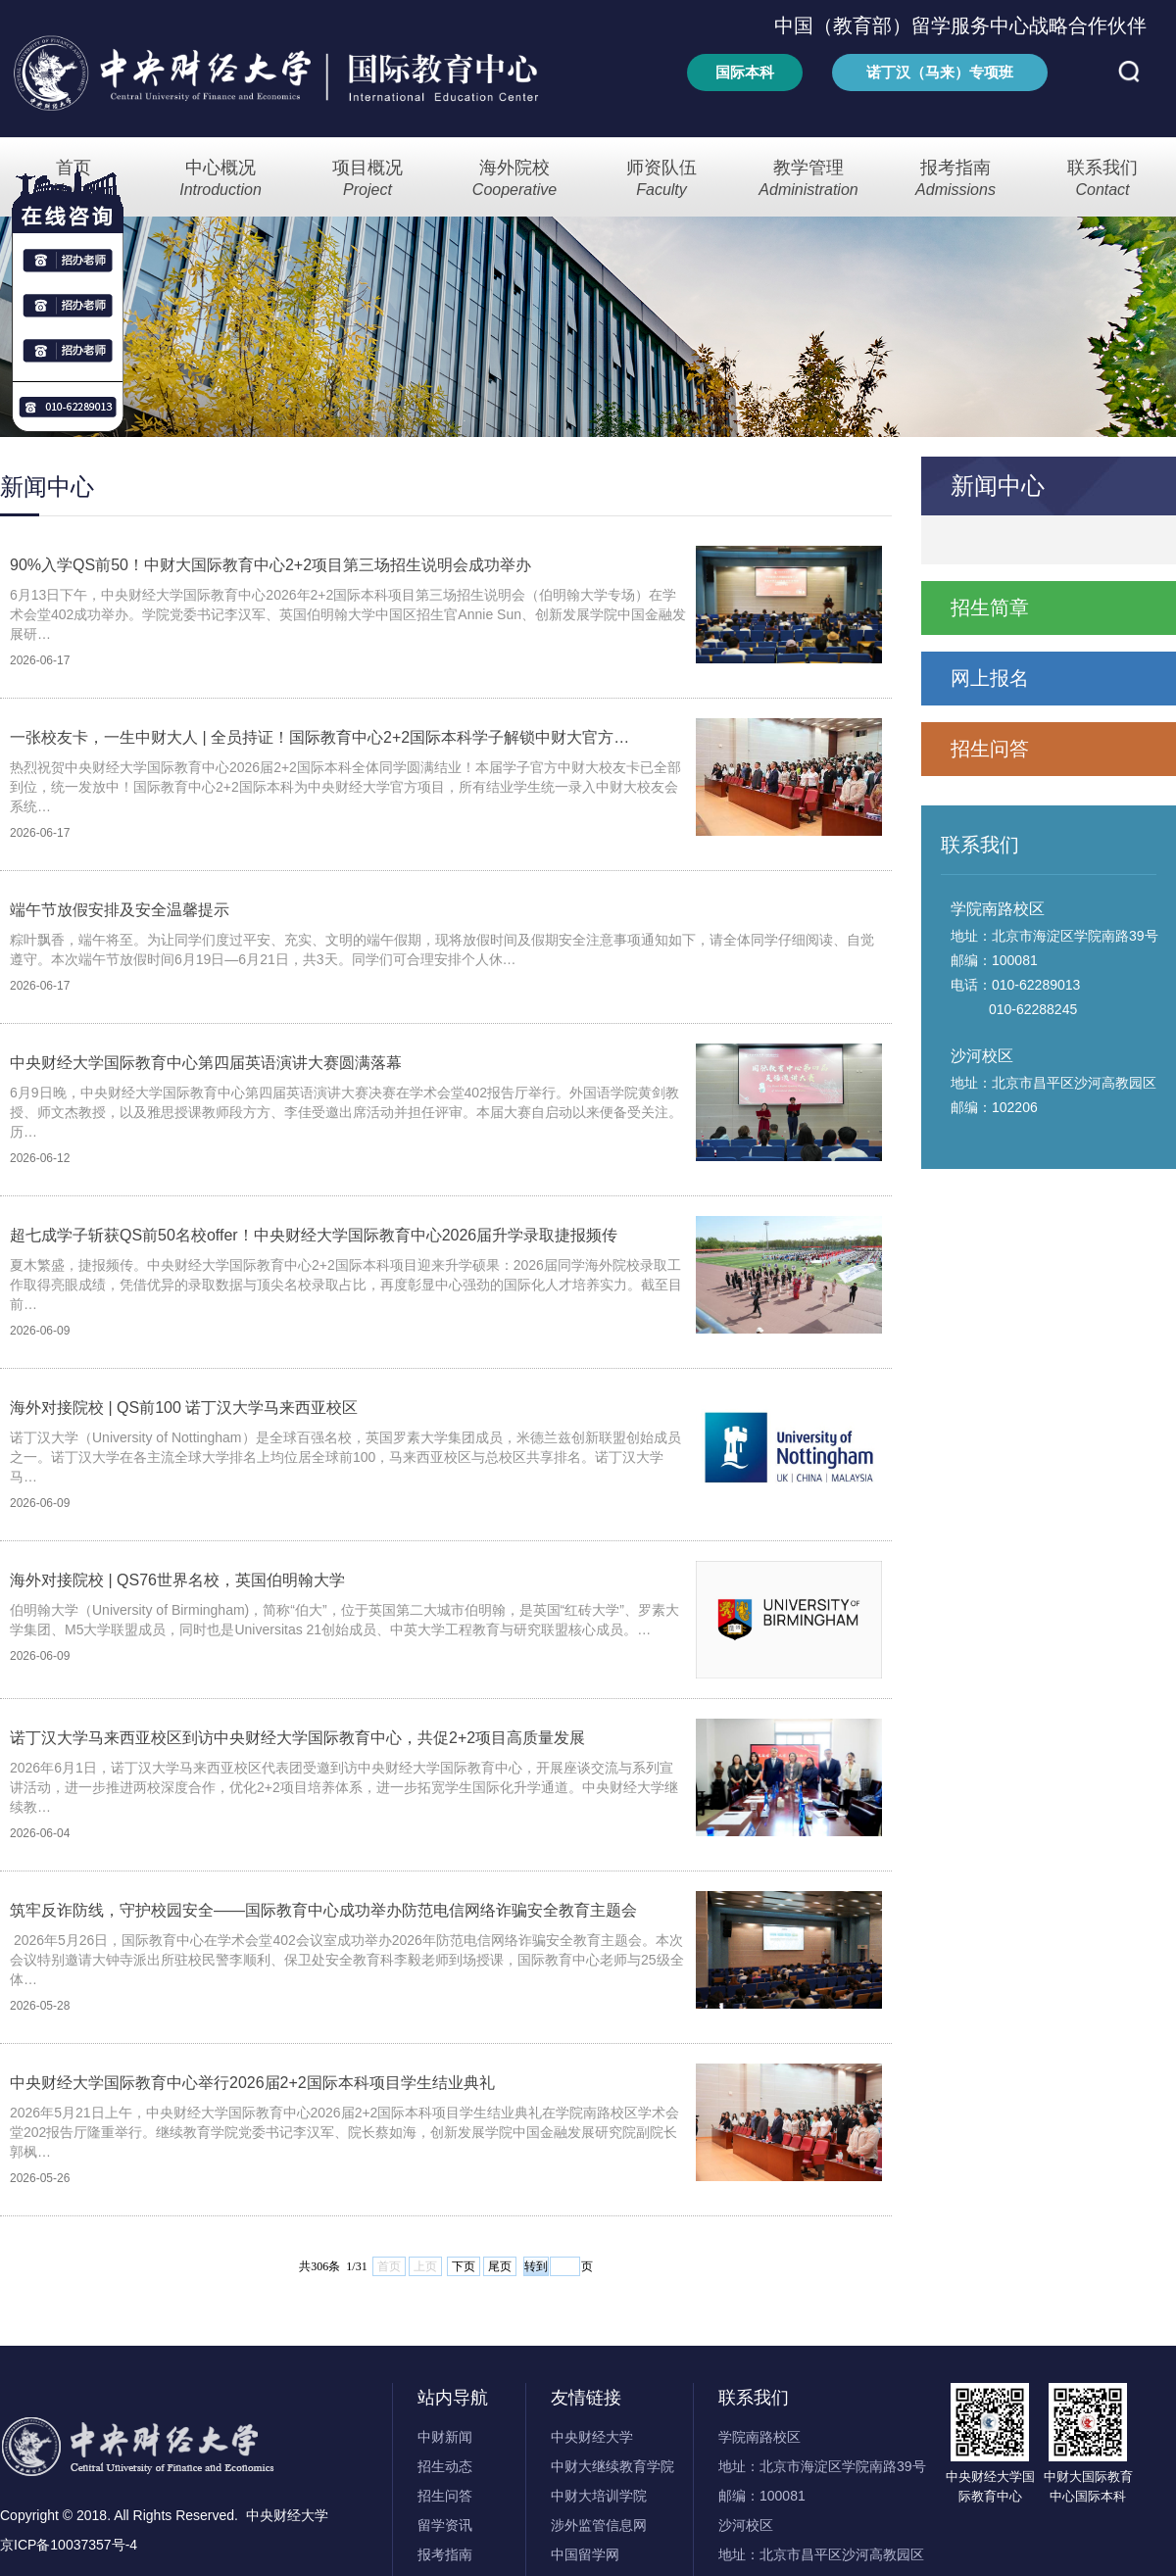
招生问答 (990, 748)
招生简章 (990, 607)
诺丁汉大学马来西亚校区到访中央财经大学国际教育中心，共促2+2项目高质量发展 (297, 1737)
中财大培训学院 (599, 2495)
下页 (463, 2266)
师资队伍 (661, 179)
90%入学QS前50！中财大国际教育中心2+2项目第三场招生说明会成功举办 (270, 565)
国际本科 (744, 72)
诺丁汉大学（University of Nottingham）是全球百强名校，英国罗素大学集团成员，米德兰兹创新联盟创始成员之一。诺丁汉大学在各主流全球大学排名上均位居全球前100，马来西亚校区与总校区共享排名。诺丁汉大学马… (345, 1457)
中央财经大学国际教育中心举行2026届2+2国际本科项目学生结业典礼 (252, 2082)
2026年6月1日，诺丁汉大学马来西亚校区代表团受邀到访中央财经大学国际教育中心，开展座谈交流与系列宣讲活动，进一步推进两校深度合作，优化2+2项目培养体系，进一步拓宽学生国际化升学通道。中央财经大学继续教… (344, 1787)
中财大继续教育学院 (612, 2466)
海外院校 (514, 179)
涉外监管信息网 (599, 2525)
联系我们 (1102, 179)
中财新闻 (444, 2437)
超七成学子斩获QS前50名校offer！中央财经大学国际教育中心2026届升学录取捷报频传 (313, 1235)
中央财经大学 (592, 2437)
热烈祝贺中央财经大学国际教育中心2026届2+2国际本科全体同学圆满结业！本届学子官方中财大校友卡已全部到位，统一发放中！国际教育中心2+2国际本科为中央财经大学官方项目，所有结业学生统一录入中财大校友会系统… (345, 786)
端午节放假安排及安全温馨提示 (119, 909)
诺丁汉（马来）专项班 (939, 72)
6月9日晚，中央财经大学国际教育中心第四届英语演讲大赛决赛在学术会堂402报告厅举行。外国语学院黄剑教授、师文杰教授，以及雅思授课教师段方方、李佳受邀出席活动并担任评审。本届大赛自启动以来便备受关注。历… (346, 1112)
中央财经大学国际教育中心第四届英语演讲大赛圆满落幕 (206, 1062)
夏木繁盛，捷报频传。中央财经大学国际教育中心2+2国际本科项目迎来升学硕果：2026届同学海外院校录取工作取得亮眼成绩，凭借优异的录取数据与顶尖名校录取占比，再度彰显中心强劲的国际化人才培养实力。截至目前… (346, 1284)
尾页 (500, 2266)
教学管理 (808, 179)
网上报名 (990, 678)
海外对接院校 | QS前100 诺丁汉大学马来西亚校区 (184, 1407)
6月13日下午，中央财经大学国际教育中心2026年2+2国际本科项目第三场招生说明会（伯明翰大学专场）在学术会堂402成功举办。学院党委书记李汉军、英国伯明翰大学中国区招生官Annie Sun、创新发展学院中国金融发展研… (348, 614)
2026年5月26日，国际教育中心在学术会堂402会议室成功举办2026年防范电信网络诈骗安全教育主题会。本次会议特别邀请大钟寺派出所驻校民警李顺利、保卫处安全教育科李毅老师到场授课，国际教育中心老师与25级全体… (347, 1959)
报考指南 (955, 179)
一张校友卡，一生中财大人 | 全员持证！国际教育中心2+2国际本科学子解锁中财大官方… (319, 737)
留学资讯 (444, 2525)
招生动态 (444, 2466)
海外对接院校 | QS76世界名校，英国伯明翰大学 (177, 1580)
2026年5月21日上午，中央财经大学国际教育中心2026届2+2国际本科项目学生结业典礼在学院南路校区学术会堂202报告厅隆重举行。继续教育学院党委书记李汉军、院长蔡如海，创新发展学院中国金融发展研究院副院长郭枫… (344, 2132)
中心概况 (220, 179)
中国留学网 (585, 2554)
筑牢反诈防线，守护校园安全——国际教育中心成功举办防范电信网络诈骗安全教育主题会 (323, 1910)
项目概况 (367, 179)
